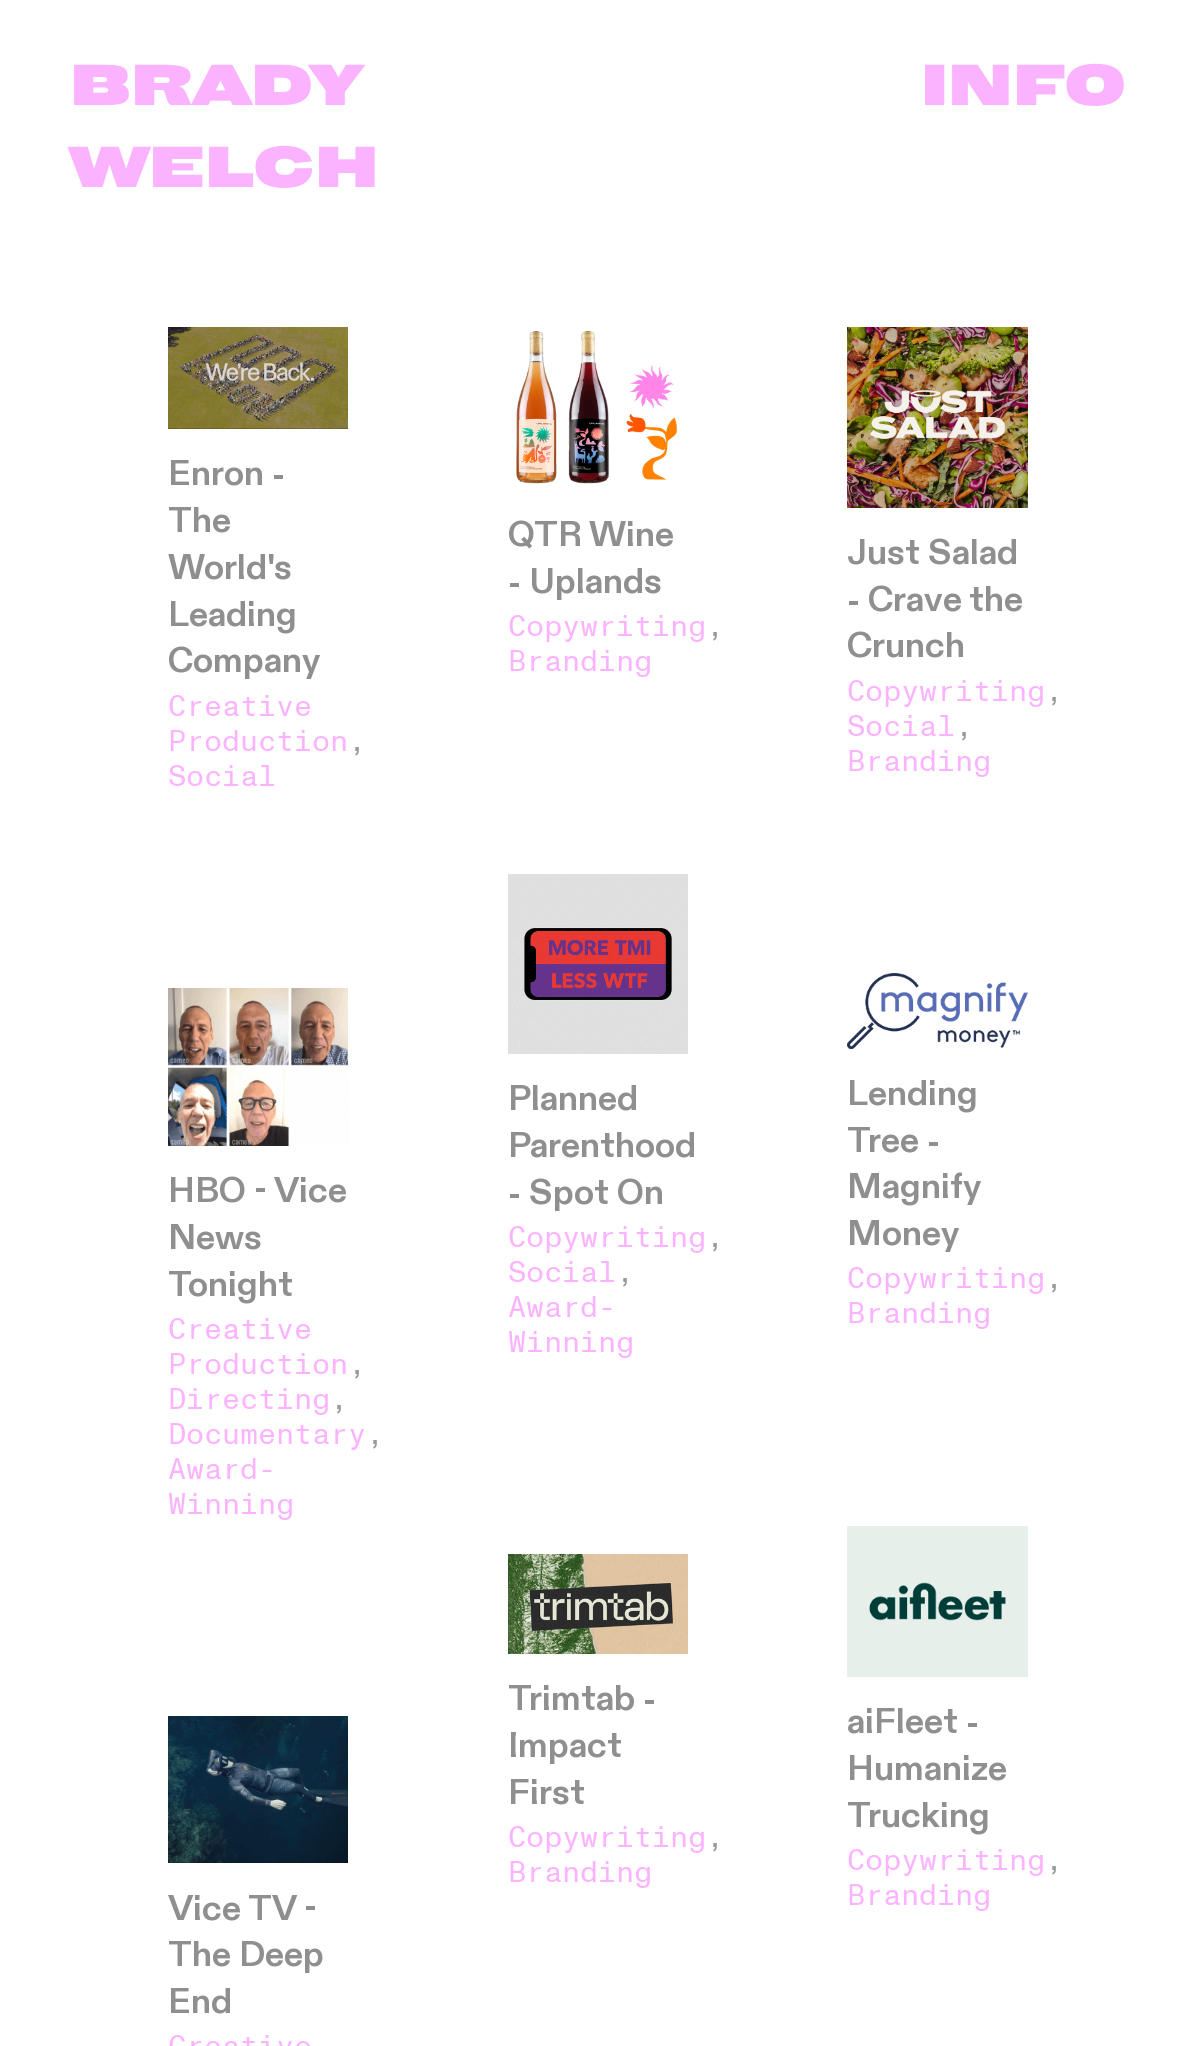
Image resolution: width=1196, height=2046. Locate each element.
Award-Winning (231, 1487)
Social (222, 777)
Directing (249, 1400)
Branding (580, 662)
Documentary (267, 1435)
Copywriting (607, 627)
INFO (1013, 85)
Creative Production (258, 724)
